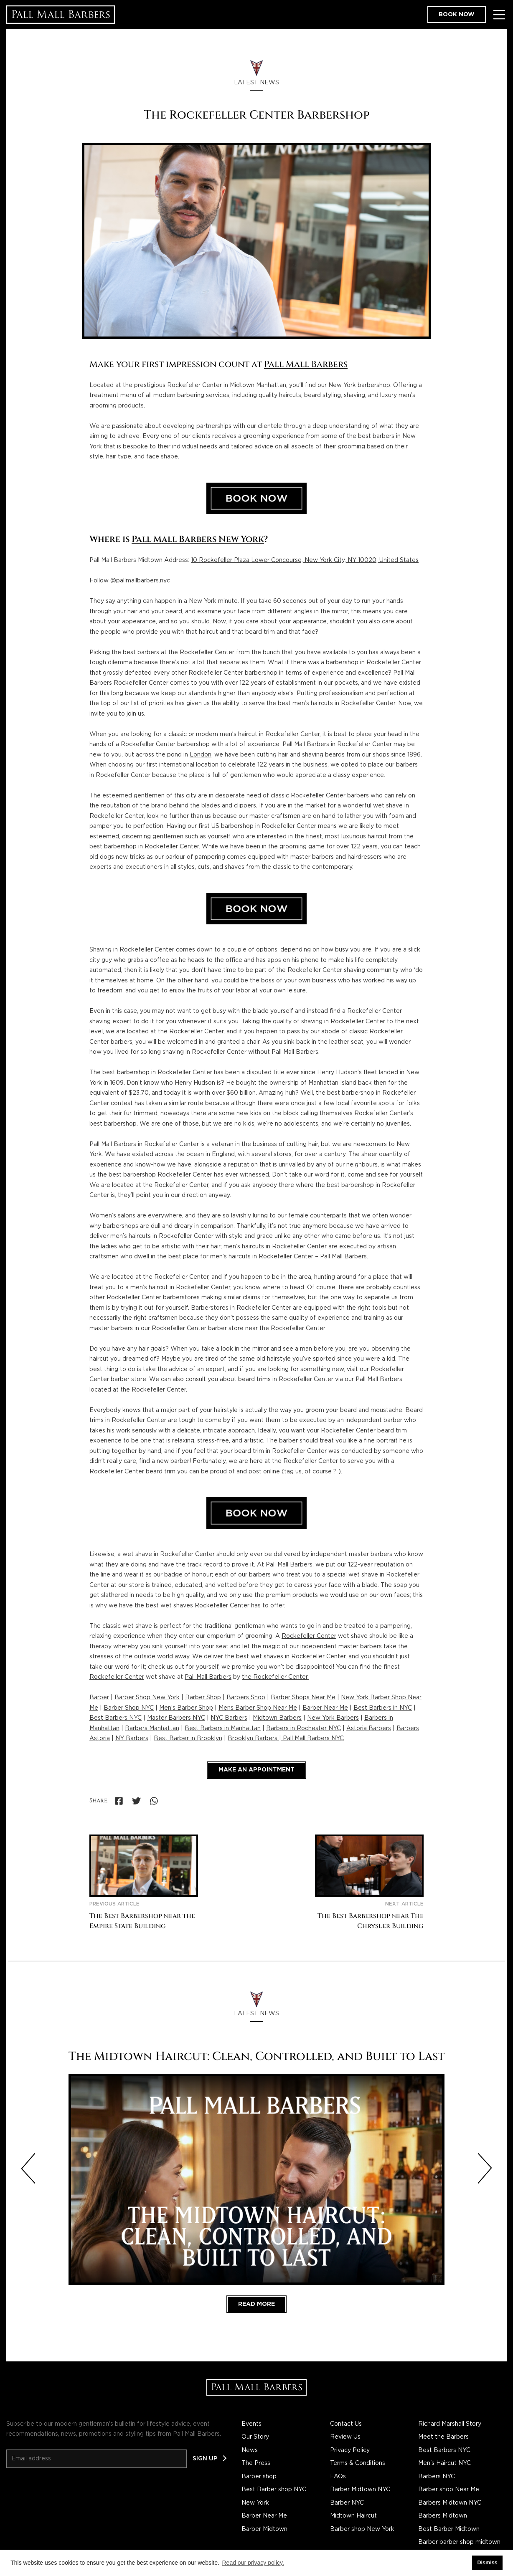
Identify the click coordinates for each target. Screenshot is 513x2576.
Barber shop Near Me (448, 2489)
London (200, 755)
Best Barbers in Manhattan (223, 1728)
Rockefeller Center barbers (330, 796)
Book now (457, 15)
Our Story (255, 2437)
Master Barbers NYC (176, 1718)
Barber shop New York (362, 2529)
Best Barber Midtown (449, 2529)
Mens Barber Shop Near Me (257, 1708)
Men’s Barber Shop (186, 1708)
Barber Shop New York (147, 1697)
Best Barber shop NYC (273, 2489)
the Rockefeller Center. (275, 1677)
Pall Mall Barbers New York (198, 539)
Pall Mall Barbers (306, 364)
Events (251, 2424)
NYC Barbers (229, 1718)
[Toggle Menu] (499, 15)
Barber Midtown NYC (360, 2489)
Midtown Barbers (277, 1718)
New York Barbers (333, 1718)
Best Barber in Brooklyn (188, 1738)
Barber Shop (203, 1697)
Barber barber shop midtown (459, 2542)
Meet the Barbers (443, 2437)
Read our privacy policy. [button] (253, 2562)
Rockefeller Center (309, 1636)
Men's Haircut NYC (444, 2463)
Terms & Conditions (357, 2463)
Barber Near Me (325, 1708)
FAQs (338, 2477)
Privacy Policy (350, 2450)
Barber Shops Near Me (303, 1697)
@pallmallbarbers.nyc (140, 581)
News (249, 2450)
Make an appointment (256, 1770)
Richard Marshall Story (449, 2424)
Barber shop (259, 2477)
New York (255, 2503)
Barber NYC (347, 2503)
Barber (99, 1697)
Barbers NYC (436, 2477)
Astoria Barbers (368, 1728)
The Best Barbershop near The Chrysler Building (370, 1921)
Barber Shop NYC (129, 1708)
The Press (255, 2463)
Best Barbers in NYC (382, 1708)
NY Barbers (131, 1738)
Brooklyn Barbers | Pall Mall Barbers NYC (286, 1738)
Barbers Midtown (442, 2516)
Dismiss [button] (487, 2563)
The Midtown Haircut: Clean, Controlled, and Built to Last (256, 2056)
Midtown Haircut (353, 2516)
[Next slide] (484, 2168)
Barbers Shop (245, 1697)
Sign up (205, 2459)
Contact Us (346, 2424)
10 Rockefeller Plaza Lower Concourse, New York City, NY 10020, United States (305, 560)
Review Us (345, 2437)
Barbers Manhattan (152, 1728)
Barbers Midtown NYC (449, 2503)
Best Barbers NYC (115, 1718)
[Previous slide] (28, 2168)
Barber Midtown (264, 2529)
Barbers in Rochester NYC (303, 1728)
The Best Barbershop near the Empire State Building (142, 1921)
